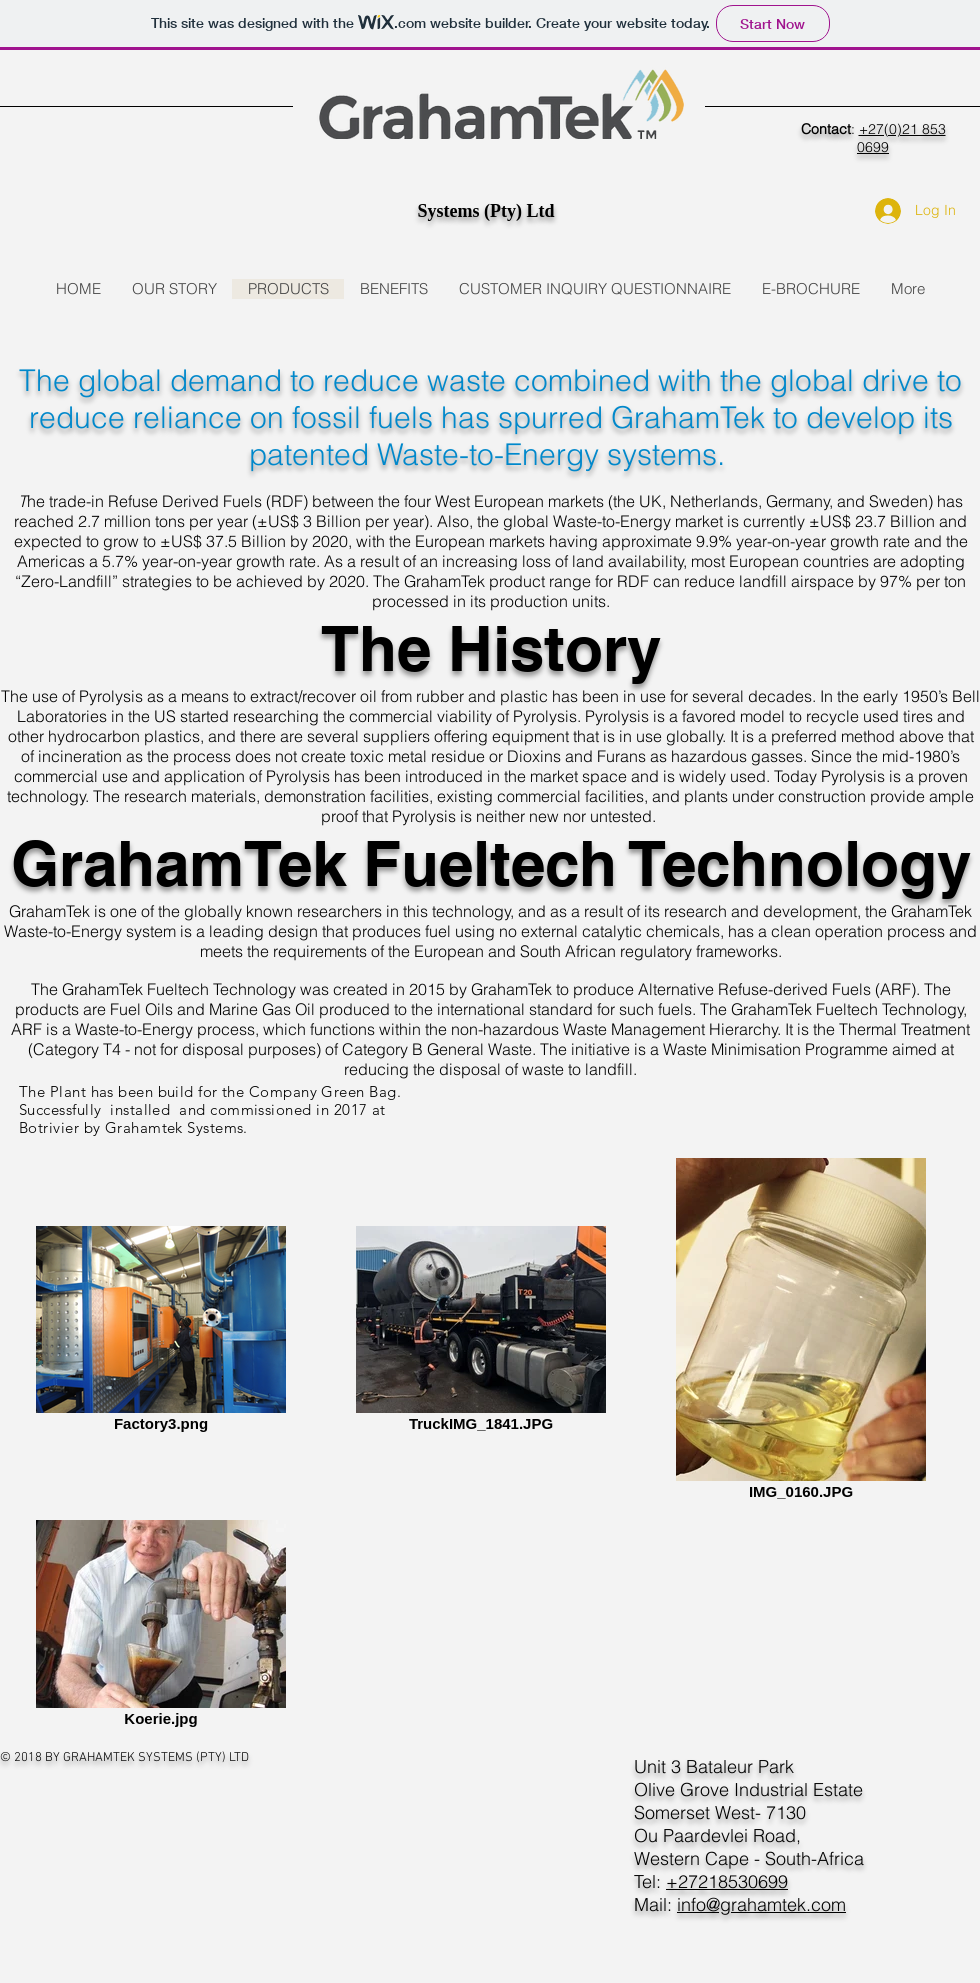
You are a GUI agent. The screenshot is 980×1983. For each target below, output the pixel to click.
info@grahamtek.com (761, 1904)
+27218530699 (727, 1881)
